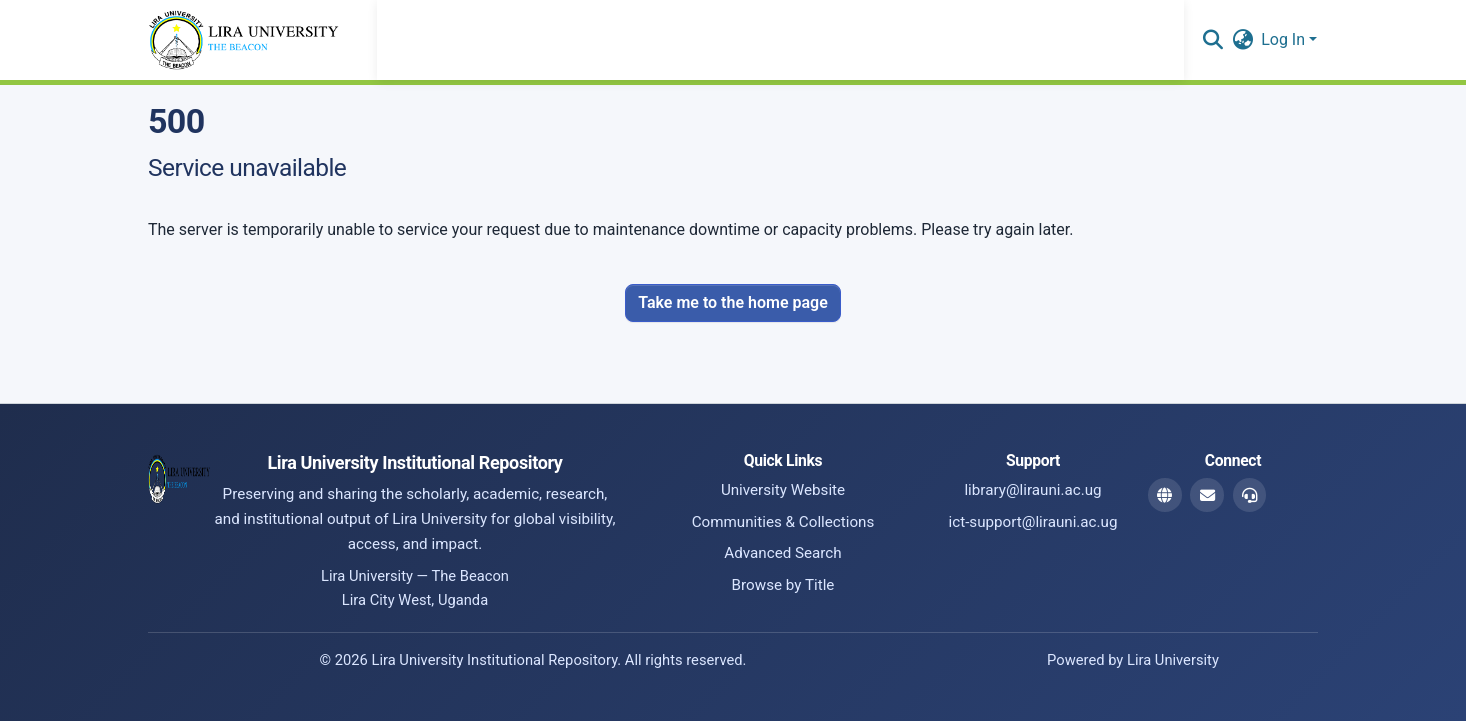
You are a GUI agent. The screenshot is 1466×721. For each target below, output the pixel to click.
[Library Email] (1207, 495)
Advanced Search (782, 553)
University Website (783, 490)
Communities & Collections (783, 522)
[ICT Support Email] (1250, 495)
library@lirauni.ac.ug (1032, 490)
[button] (1212, 40)
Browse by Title (783, 585)
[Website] (1165, 495)
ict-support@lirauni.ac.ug (1033, 522)
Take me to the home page (733, 302)
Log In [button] (1285, 39)
